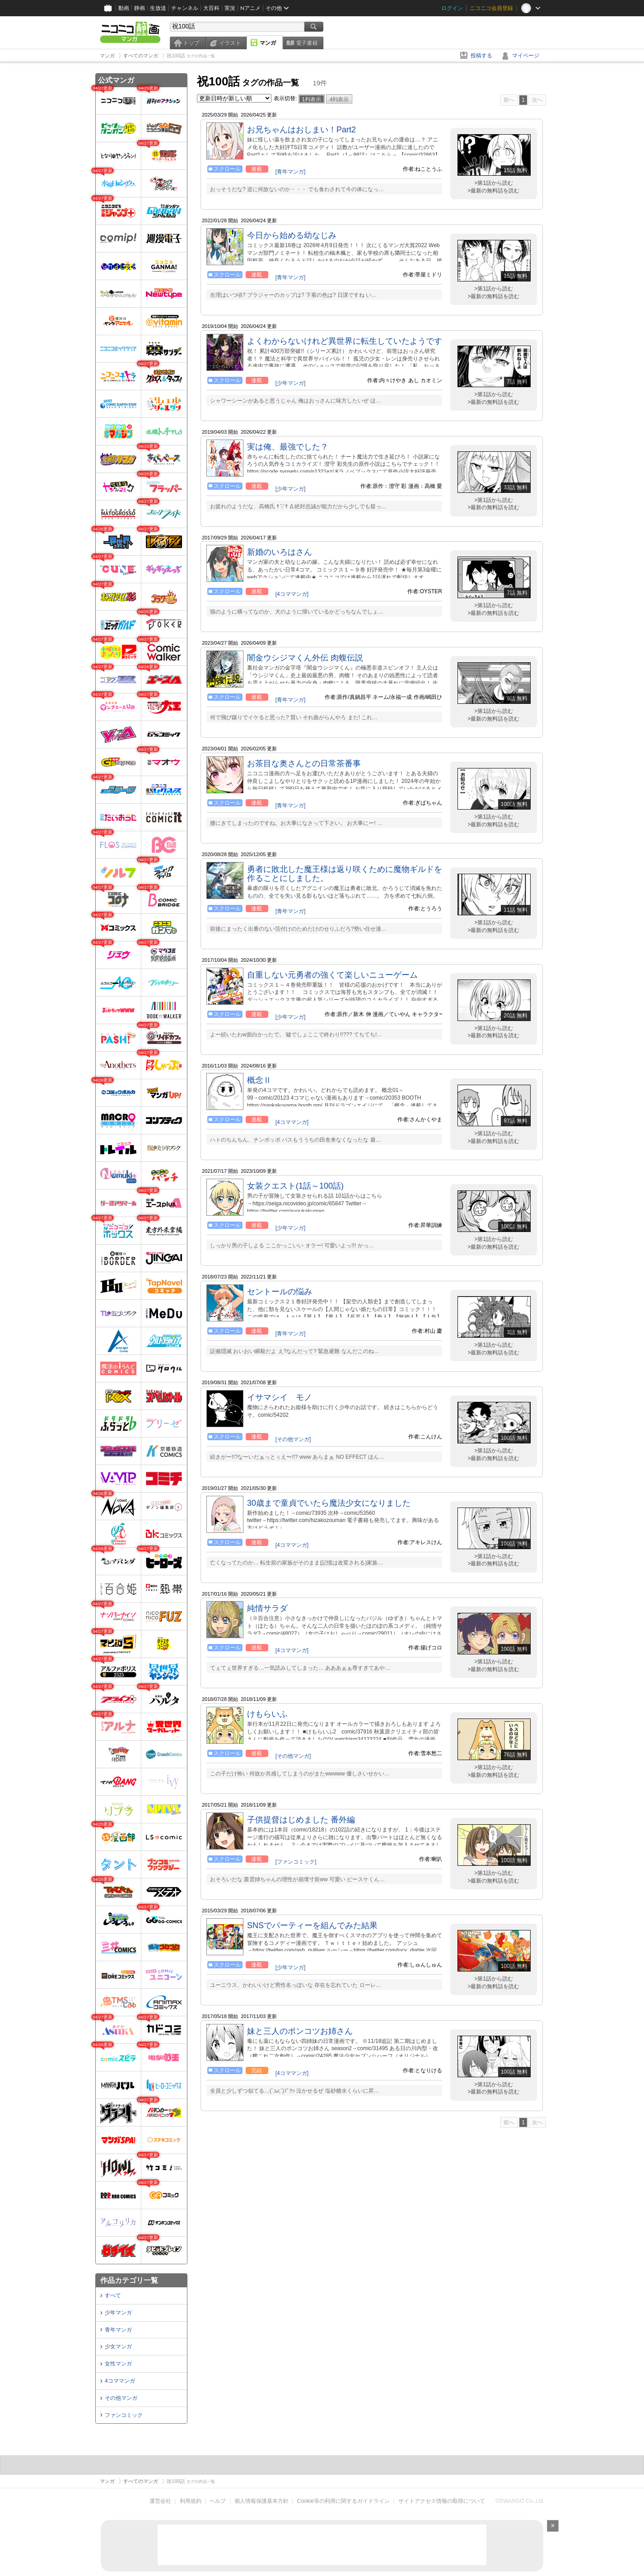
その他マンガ (121, 2398)
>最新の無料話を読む (493, 190)
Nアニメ (250, 8)
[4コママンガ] (291, 594)
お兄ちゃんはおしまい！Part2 (301, 129)
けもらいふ (267, 1714)
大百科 (211, 8)
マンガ (268, 43)
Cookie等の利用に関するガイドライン (343, 2501)
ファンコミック (124, 2415)
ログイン (452, 8)
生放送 (158, 8)
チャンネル (184, 8)
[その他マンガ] (293, 1439)
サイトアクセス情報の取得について (441, 2501)
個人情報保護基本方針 (261, 2501)
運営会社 (160, 2501)
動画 (123, 8)
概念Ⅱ (259, 1080)
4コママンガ (120, 2381)
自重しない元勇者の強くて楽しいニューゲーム (332, 974)
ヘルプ (218, 2501)
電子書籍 (306, 43)
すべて (113, 2295)
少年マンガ (118, 2312)
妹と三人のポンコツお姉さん (300, 2031)
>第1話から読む (493, 183)
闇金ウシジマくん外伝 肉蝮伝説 (305, 657)
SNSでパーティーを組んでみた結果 (312, 1925)
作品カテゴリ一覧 (129, 2280)
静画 (139, 8)
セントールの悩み (279, 1291)
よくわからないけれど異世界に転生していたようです (344, 341)
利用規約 (190, 2501)
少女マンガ (118, 2346)
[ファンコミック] (296, 1862)
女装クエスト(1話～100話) (295, 1185)
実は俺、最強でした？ (287, 446)
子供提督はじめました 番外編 (301, 1819)
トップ (191, 43)
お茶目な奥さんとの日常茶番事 (304, 763)
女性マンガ (118, 2364)
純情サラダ (267, 1608)
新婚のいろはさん (279, 552)
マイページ (525, 55)
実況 (229, 8)
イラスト (230, 43)
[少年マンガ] (290, 383)
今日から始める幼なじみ (291, 235)
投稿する (481, 55)
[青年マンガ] (290, 172)
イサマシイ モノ (279, 1397)
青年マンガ (118, 2330)
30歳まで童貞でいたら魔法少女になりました (329, 1503)
